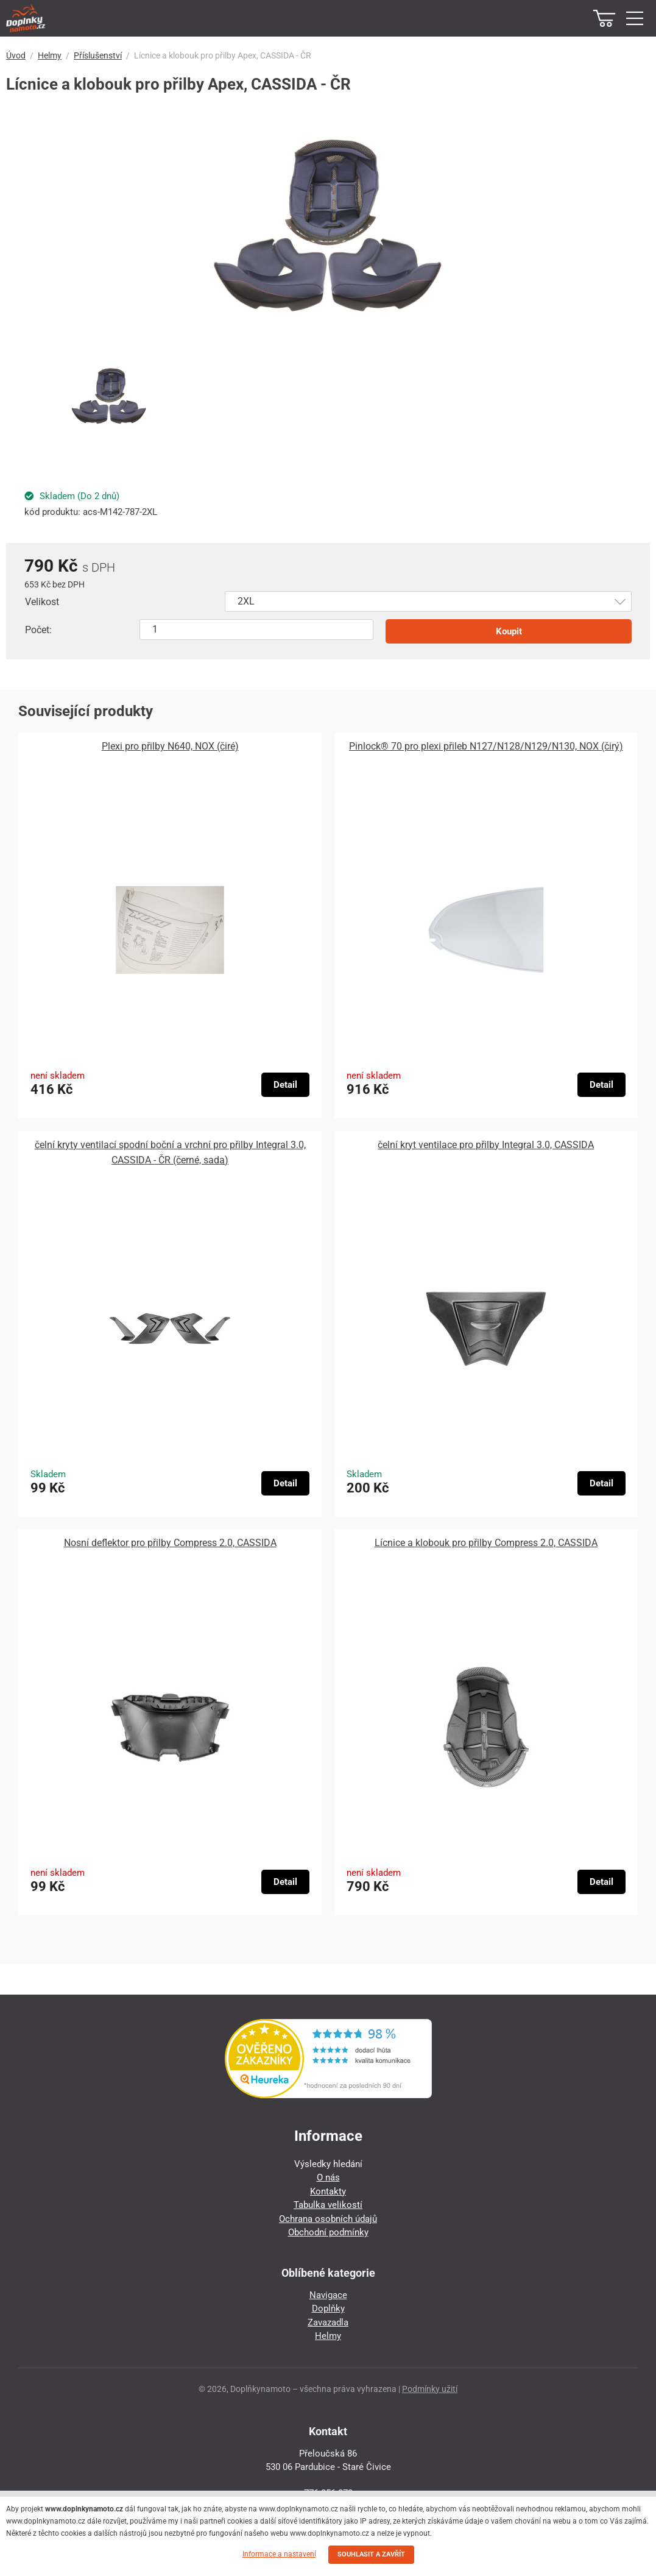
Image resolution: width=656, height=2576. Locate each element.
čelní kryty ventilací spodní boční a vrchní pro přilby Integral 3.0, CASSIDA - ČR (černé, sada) (170, 1152)
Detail (285, 1084)
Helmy (50, 55)
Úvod (16, 55)
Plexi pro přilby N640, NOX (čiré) (170, 746)
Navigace (328, 2295)
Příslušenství (98, 55)
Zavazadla (328, 2322)
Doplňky (328, 2308)
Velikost (42, 602)
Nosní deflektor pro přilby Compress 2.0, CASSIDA (170, 1543)
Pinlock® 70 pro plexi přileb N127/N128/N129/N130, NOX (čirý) (486, 746)
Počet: (38, 630)
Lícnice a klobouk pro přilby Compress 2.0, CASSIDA (486, 1543)
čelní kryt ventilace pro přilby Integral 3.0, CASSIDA (486, 1145)
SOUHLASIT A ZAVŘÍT (371, 2554)
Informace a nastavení (279, 2554)
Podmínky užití (429, 2389)
